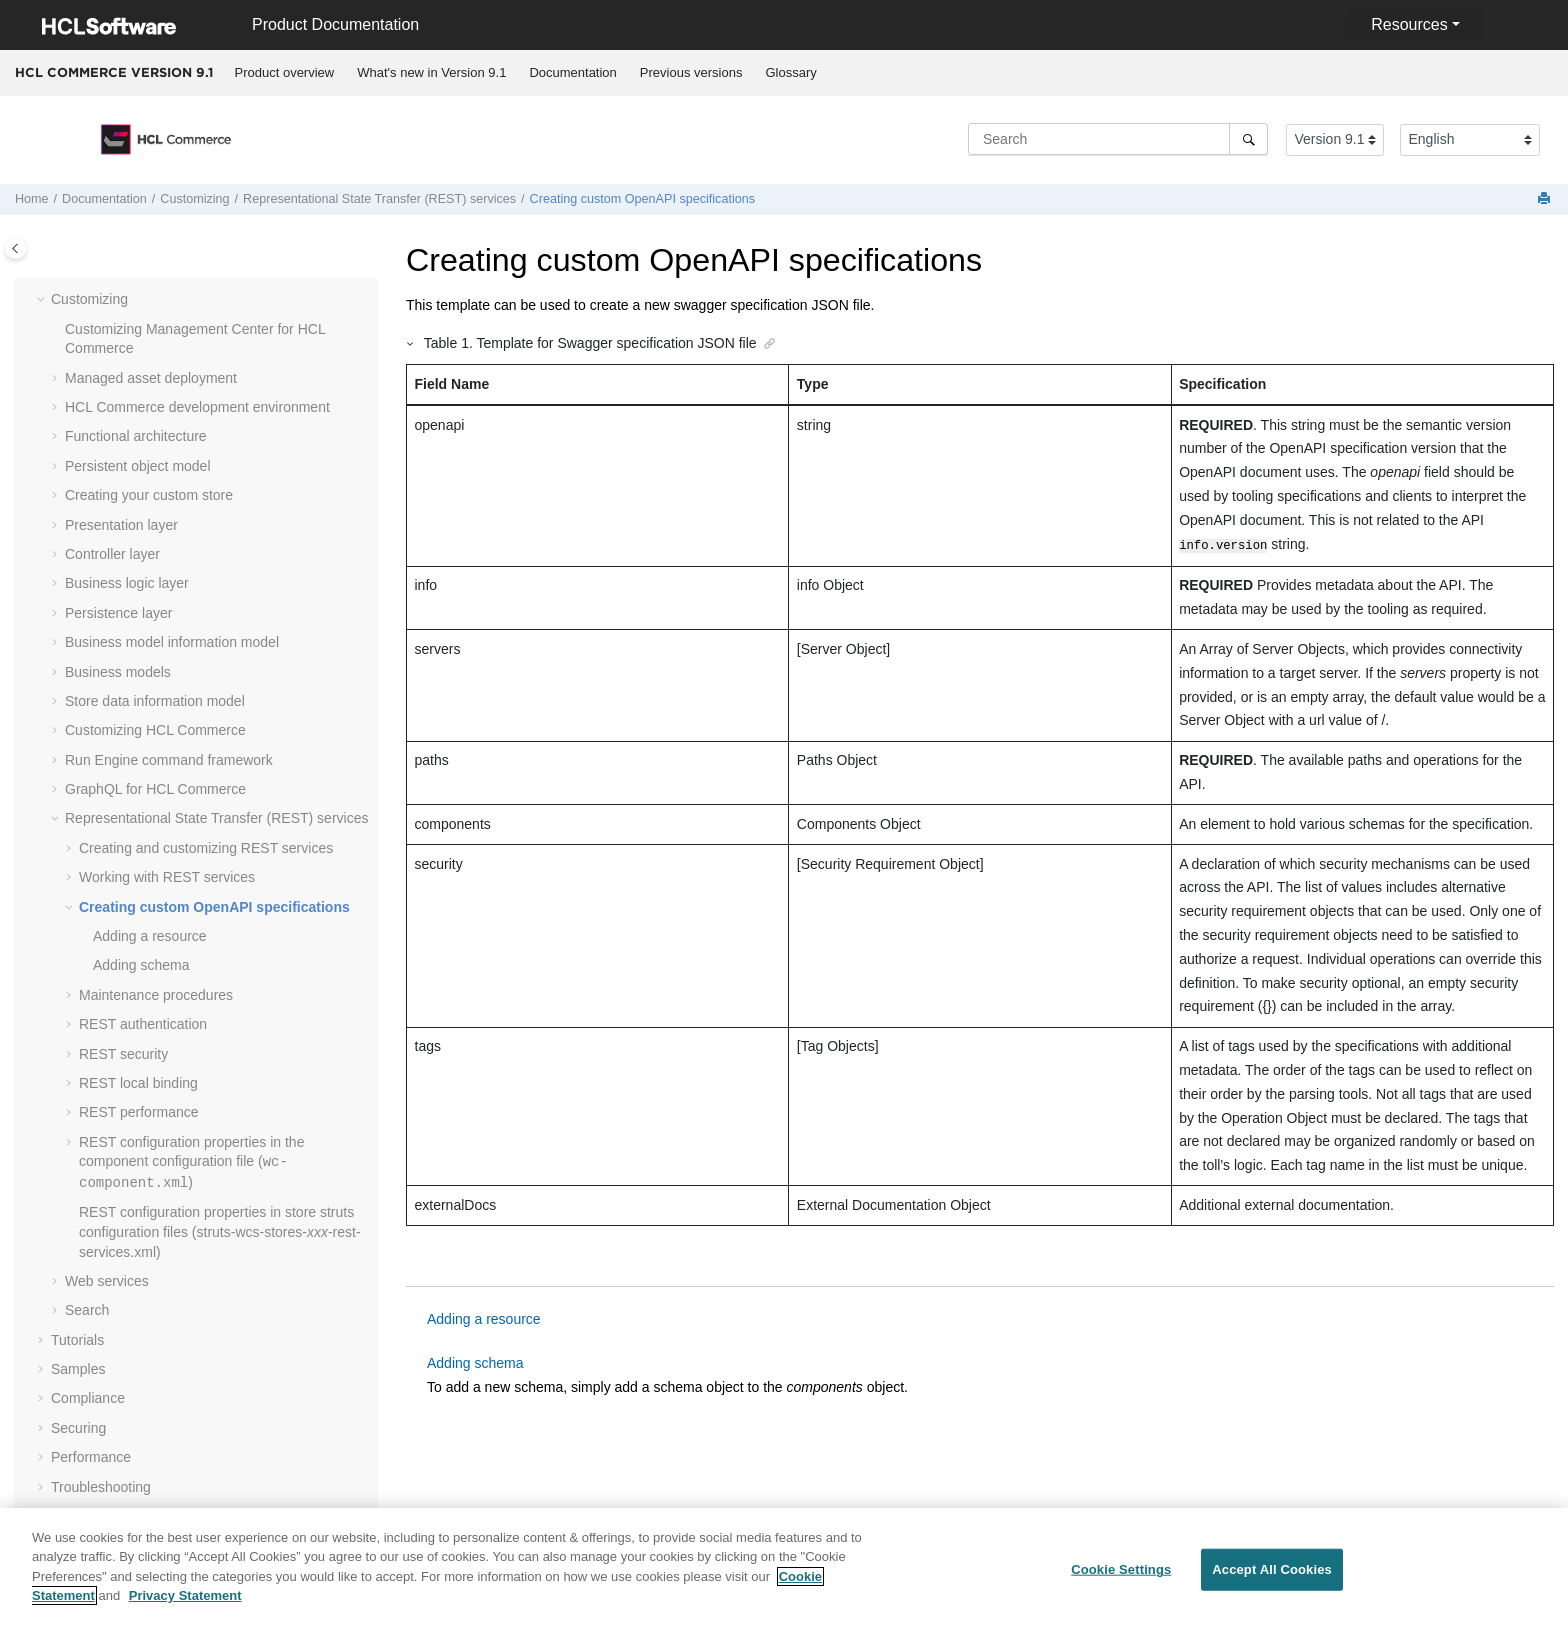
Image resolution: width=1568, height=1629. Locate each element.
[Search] (1248, 139)
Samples (78, 1369)
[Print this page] (1546, 199)
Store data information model (155, 701)
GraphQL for (155, 789)
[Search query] (1118, 139)
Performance (91, 1457)
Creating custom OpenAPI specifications (642, 199)
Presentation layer (121, 525)
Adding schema (141, 965)
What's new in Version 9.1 (431, 72)
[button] (43, 300)
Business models (118, 672)
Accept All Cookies (1272, 1580)
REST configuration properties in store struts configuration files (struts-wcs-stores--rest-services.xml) (220, 1231)
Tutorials (77, 1340)
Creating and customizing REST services (206, 848)
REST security (123, 1054)
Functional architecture (136, 436)
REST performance (139, 1112)
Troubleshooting (101, 1487)
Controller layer (112, 554)
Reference (83, 1516)
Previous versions (691, 72)
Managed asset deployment (151, 378)
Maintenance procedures (156, 995)
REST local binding (138, 1083)
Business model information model (172, 642)
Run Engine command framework (169, 760)
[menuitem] (284, 73)
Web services (107, 1281)
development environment (197, 407)
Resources (1409, 24)
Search (87, 1310)
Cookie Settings (1121, 1580)
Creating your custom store (149, 495)
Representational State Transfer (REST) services (379, 199)
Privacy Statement (185, 1606)
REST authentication (143, 1024)
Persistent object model (138, 466)
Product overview (285, 72)
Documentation (572, 72)
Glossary (790, 72)
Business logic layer (127, 583)
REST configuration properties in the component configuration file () (191, 1162)
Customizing (194, 199)
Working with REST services (167, 877)
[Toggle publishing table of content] (15, 248)
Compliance (88, 1398)
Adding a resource (150, 936)
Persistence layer (118, 613)
